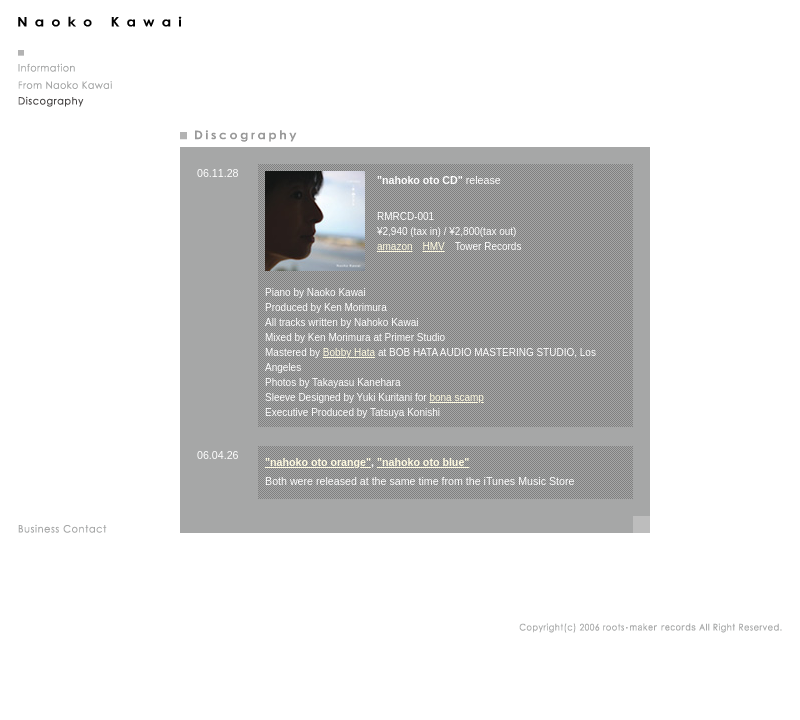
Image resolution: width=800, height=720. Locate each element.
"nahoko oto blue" (423, 462)
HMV (434, 246)
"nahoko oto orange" (318, 462)
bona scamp (456, 397)
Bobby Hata (349, 352)
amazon (395, 246)
